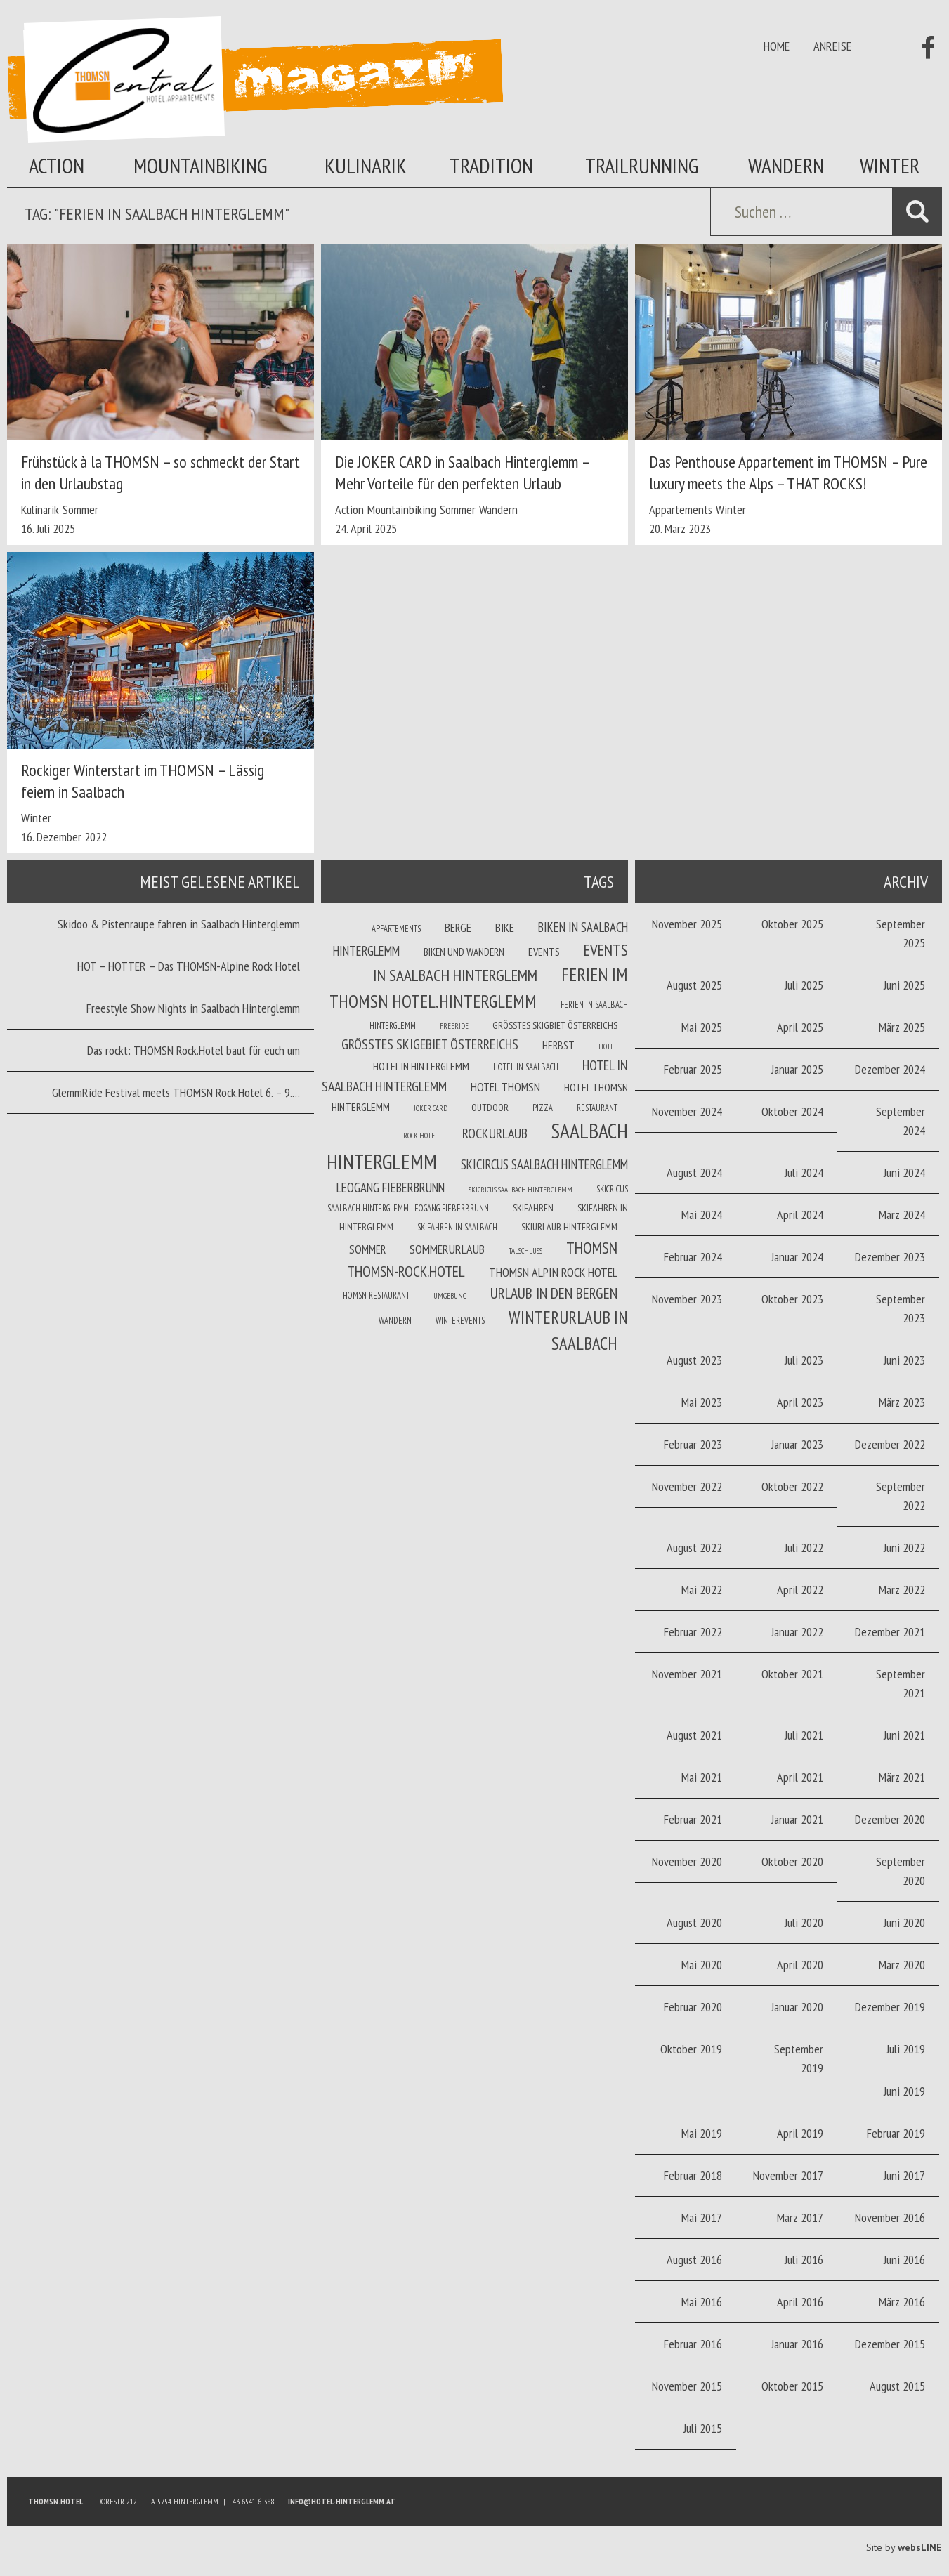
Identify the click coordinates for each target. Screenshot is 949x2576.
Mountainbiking (200, 165)
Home (777, 46)
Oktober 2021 (792, 1674)
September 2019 (798, 2058)
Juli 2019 (905, 2049)
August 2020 (694, 1922)
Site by (904, 2547)
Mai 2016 (701, 2302)
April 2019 (800, 2133)
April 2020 (800, 1965)
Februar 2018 (693, 2175)
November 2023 (687, 1299)
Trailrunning (642, 165)
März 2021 (902, 1777)
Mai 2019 (701, 2133)
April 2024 (800, 1215)
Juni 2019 (904, 2091)
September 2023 (900, 1308)
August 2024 (694, 1172)
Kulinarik (366, 165)
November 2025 (687, 924)
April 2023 (800, 1402)
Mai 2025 (701, 1027)
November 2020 (687, 1861)
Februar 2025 (693, 1069)
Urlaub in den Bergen (553, 1293)
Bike (504, 927)
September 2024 (900, 1120)
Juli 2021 (804, 1735)
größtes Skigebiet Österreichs (429, 1044)
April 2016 (800, 2302)
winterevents (460, 1320)
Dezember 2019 (890, 2007)
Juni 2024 (904, 1172)
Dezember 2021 (890, 1632)
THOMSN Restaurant (374, 1295)
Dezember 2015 (890, 2344)
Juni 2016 (904, 2260)
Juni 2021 (904, 1735)
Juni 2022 (904, 1547)
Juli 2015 (702, 2428)
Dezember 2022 (890, 1444)
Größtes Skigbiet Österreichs (554, 1025)
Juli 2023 (804, 1360)
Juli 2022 (804, 1547)
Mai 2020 (701, 1965)
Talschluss (525, 1251)
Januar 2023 (797, 1444)
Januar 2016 (797, 2344)
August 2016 (694, 2260)
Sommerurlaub (447, 1249)
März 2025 (902, 1027)
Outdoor (490, 1107)
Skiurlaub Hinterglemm (569, 1227)
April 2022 (800, 1590)
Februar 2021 (693, 1819)
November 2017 (788, 2175)
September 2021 (900, 1683)
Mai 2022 (701, 1590)
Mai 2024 (701, 1215)
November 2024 (687, 1111)
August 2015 (897, 2386)
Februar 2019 (896, 2133)
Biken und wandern (464, 952)
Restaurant (597, 1107)
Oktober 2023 (792, 1299)
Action (56, 165)
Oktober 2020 (792, 1861)
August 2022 (694, 1547)
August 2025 (694, 985)
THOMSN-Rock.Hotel (406, 1271)
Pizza (542, 1107)
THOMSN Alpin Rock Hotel (553, 1272)
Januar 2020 (797, 2007)
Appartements (680, 509)
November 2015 (687, 2386)
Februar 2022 (693, 1632)
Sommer (80, 509)
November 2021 (687, 1674)
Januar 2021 (797, 1819)
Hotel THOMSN (505, 1087)
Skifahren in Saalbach (457, 1227)
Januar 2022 (797, 1632)
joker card (430, 1108)
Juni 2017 (904, 2175)
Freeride (454, 1026)
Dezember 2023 (890, 1257)
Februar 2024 (693, 1257)
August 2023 (694, 1360)
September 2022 (900, 1495)
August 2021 (694, 1735)
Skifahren (533, 1208)
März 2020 (902, 1965)
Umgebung (449, 1296)
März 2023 (902, 1402)
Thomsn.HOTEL (55, 2501)
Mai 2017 (701, 2217)
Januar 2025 (797, 1069)
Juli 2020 (804, 1922)
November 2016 (890, 2217)
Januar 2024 (797, 1257)
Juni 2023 (904, 1360)
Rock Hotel (420, 1136)
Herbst (558, 1045)
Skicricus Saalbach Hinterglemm (520, 1190)
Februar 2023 (693, 1444)
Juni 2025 (904, 985)
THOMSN (591, 1247)
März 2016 (902, 2302)
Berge (458, 927)
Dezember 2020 (890, 1819)
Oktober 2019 (691, 2049)
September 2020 (900, 1870)
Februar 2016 (693, 2344)
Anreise (832, 46)
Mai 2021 (701, 1777)
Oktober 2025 (792, 924)
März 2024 (902, 1215)
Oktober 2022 (792, 1486)
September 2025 (900, 933)
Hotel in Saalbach (525, 1066)
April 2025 (800, 1027)
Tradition (491, 165)
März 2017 (800, 2217)
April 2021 (800, 1777)
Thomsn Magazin (255, 79)
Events (544, 952)
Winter (889, 165)
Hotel (607, 1046)
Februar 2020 (693, 2007)
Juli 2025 (804, 985)
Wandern (786, 165)
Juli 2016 (804, 2260)
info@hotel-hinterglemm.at (341, 2501)
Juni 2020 (904, 1922)
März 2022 (902, 1590)
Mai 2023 (701, 1402)
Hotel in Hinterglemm (421, 1066)
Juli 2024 (804, 1172)
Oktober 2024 (792, 1111)
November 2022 (687, 1486)
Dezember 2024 (890, 1069)
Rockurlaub (495, 1133)
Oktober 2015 (792, 2386)
